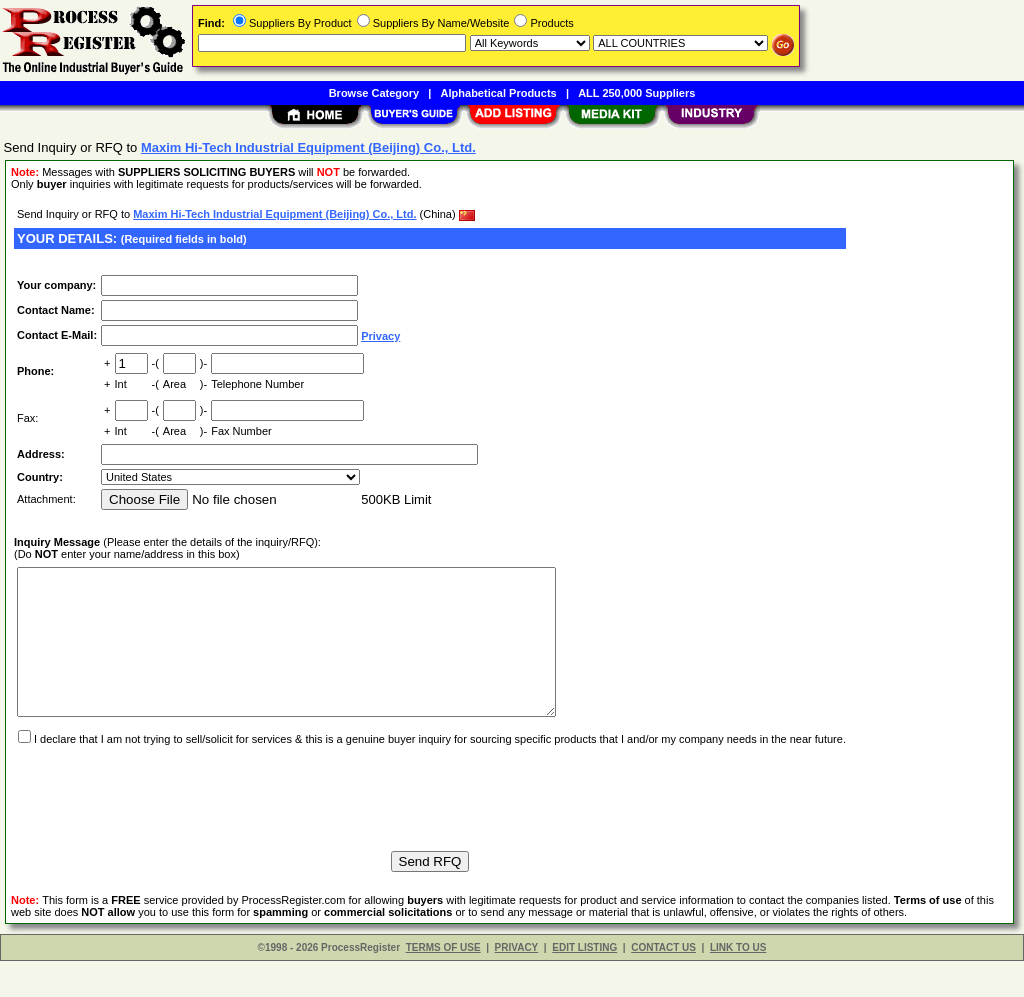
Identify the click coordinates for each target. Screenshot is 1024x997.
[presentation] (166, 825)
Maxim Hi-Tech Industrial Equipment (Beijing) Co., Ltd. (274, 214)
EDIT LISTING (584, 983)
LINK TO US (738, 983)
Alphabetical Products (499, 93)
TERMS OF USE (443, 983)
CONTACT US (663, 983)
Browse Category (374, 93)
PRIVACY (517, 983)
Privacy (380, 336)
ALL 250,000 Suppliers (636, 93)
